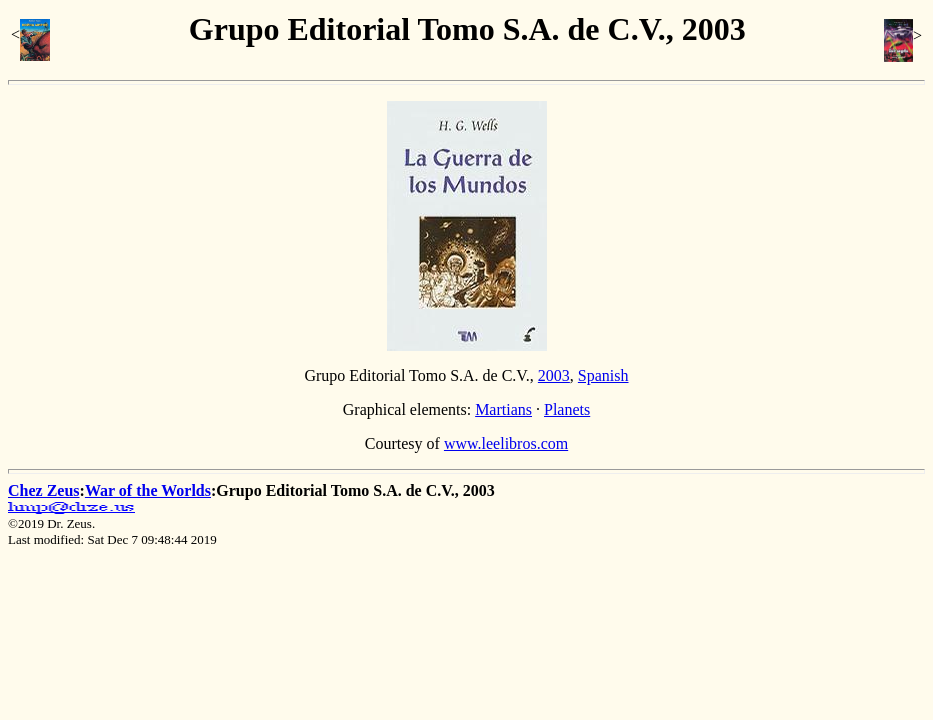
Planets (567, 409)
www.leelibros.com (506, 443)
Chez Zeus (44, 490)
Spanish (603, 375)
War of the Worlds (148, 490)
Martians (503, 409)
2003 (554, 375)
